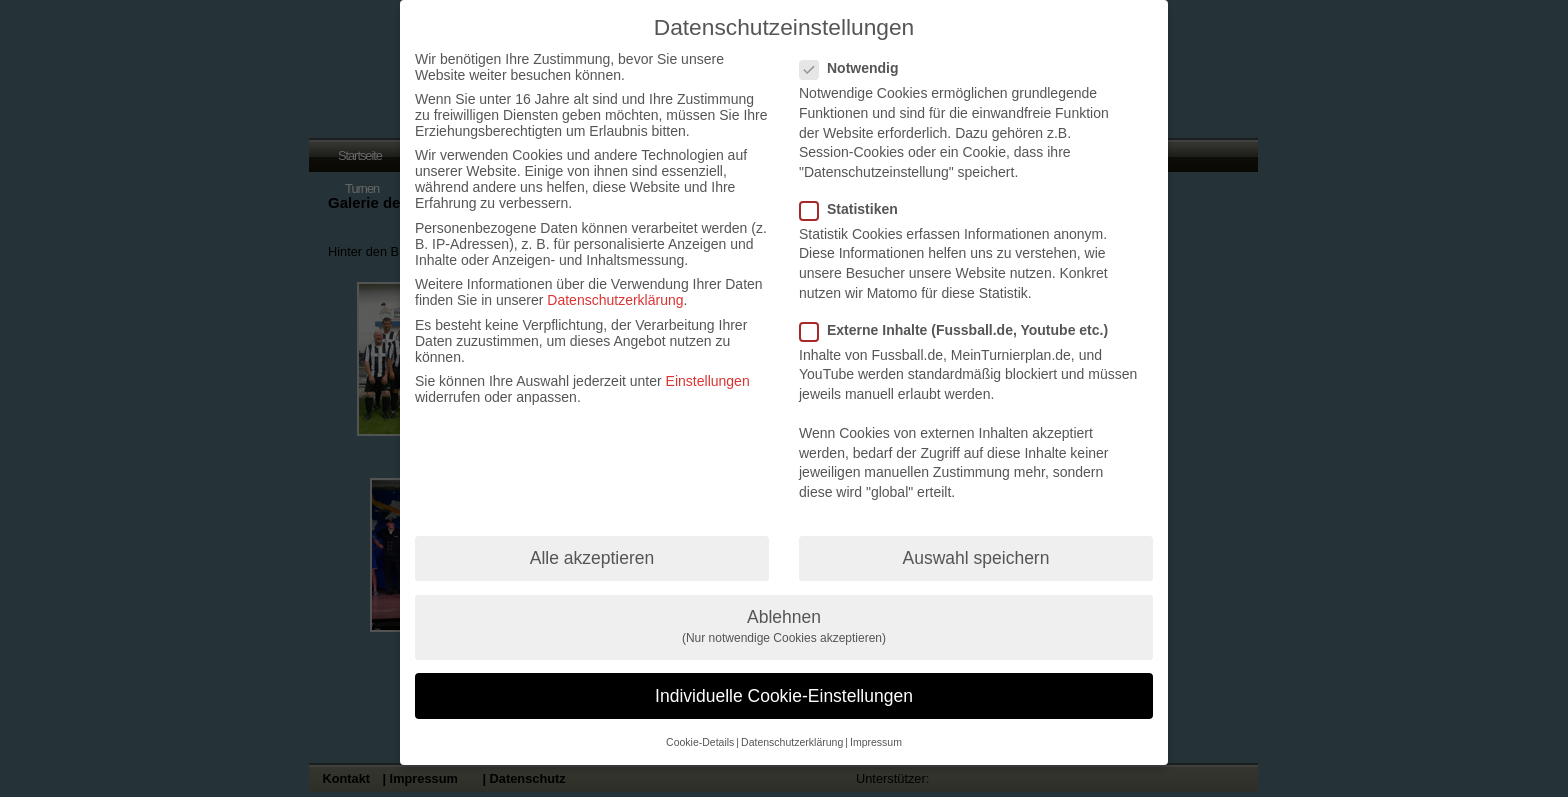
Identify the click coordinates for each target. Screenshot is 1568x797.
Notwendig (857, 68)
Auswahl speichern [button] (976, 558)
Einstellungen (708, 381)
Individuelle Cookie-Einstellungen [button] (784, 696)
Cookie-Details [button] (700, 742)
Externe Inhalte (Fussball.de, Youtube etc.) (962, 330)
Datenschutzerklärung (615, 300)
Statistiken (857, 209)
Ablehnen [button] (784, 626)
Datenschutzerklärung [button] (792, 742)
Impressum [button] (876, 742)
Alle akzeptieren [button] (592, 558)
